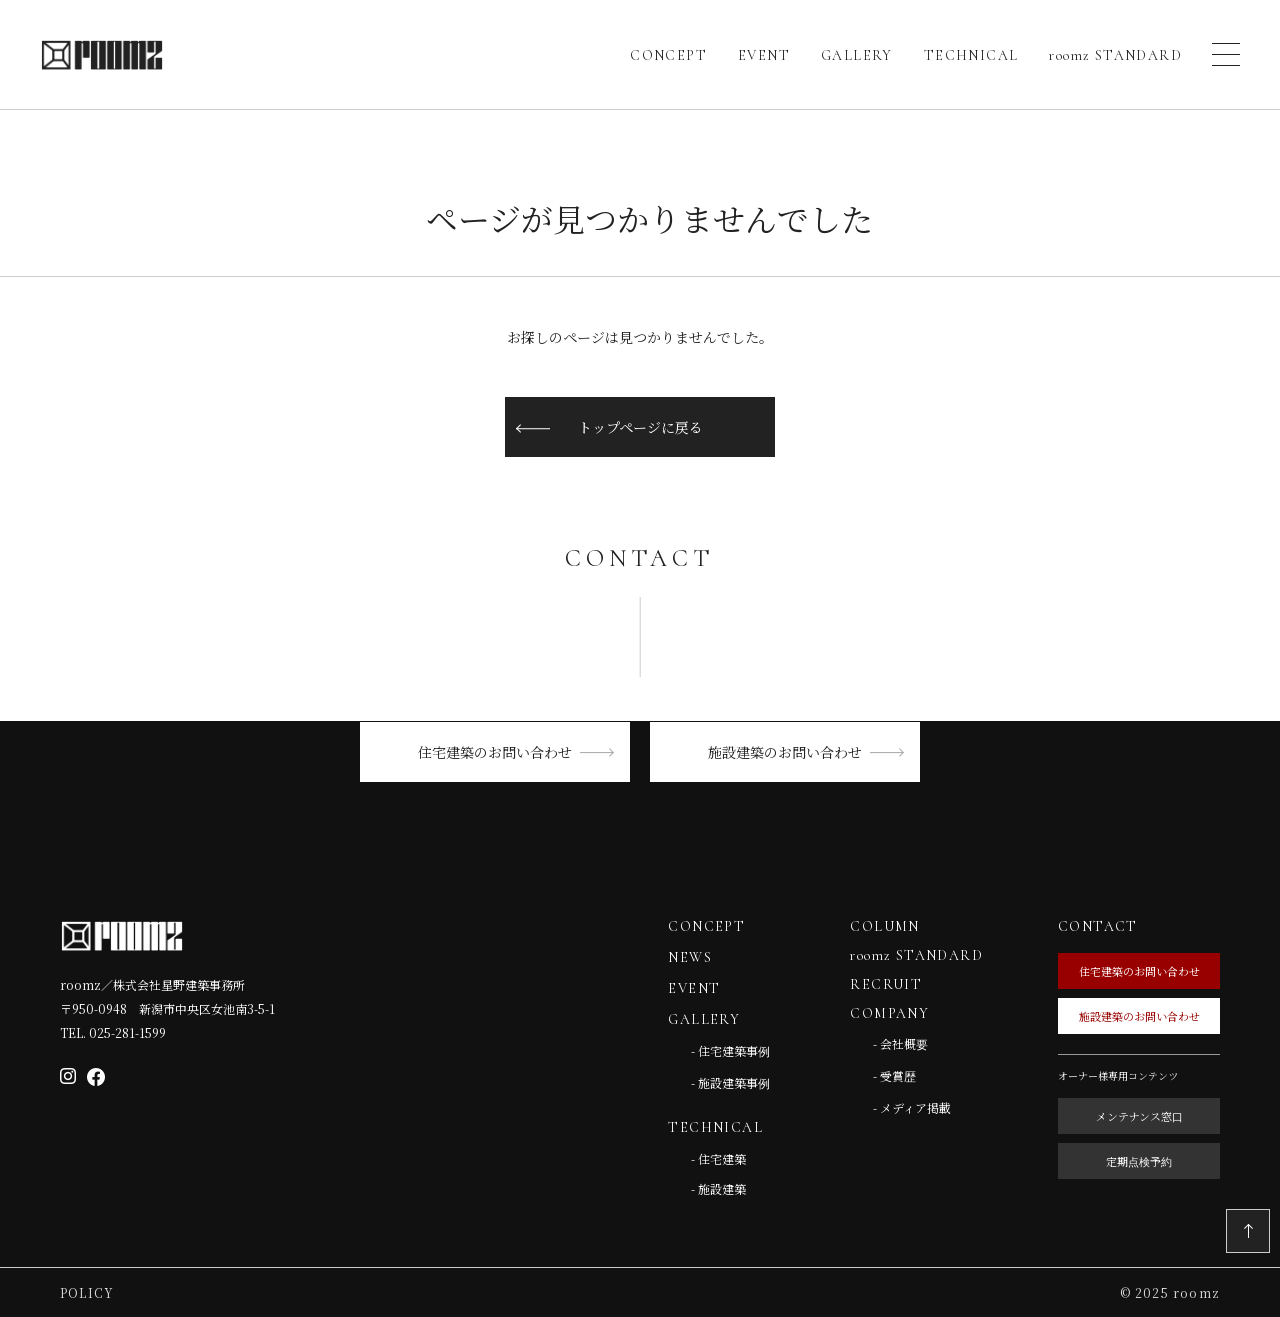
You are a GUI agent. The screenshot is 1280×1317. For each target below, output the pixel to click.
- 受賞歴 (894, 1075)
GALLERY (704, 1019)
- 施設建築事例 (730, 1082)
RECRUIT (886, 984)
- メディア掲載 (912, 1107)
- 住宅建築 (718, 1158)
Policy (87, 1292)
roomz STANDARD (916, 955)
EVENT (694, 988)
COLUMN (884, 926)
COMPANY (889, 1013)
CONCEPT (706, 926)
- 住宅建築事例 (730, 1050)
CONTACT (1098, 926)
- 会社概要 (900, 1043)
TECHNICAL (715, 1127)
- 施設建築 (718, 1188)
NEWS (690, 957)
